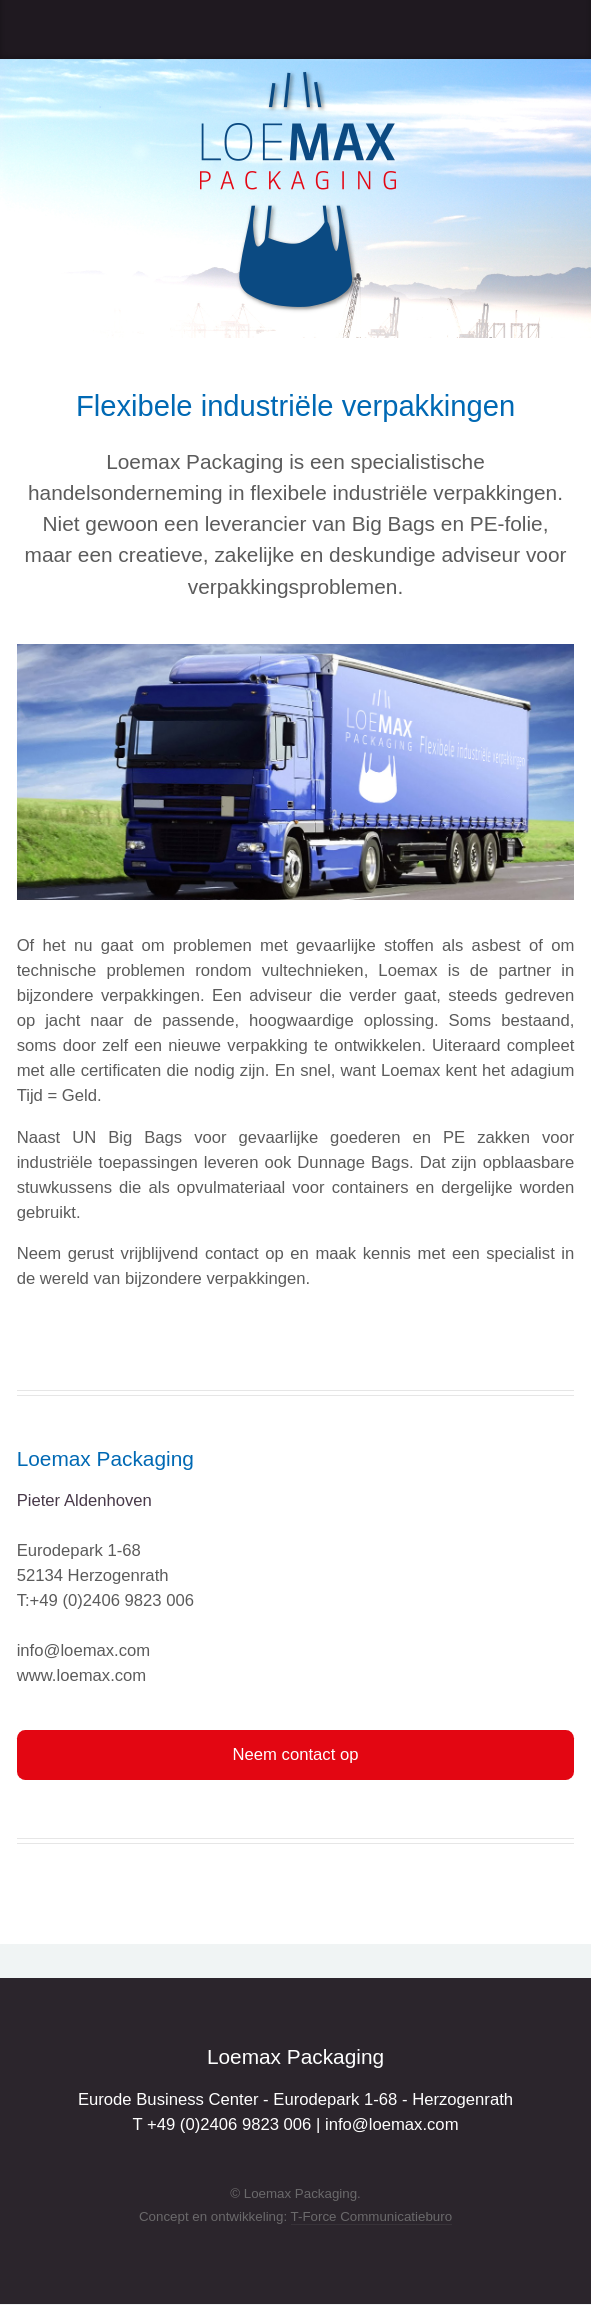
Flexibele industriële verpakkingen (295, 406)
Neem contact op (296, 1754)
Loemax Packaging (105, 1458)
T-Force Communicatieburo (371, 2216)
